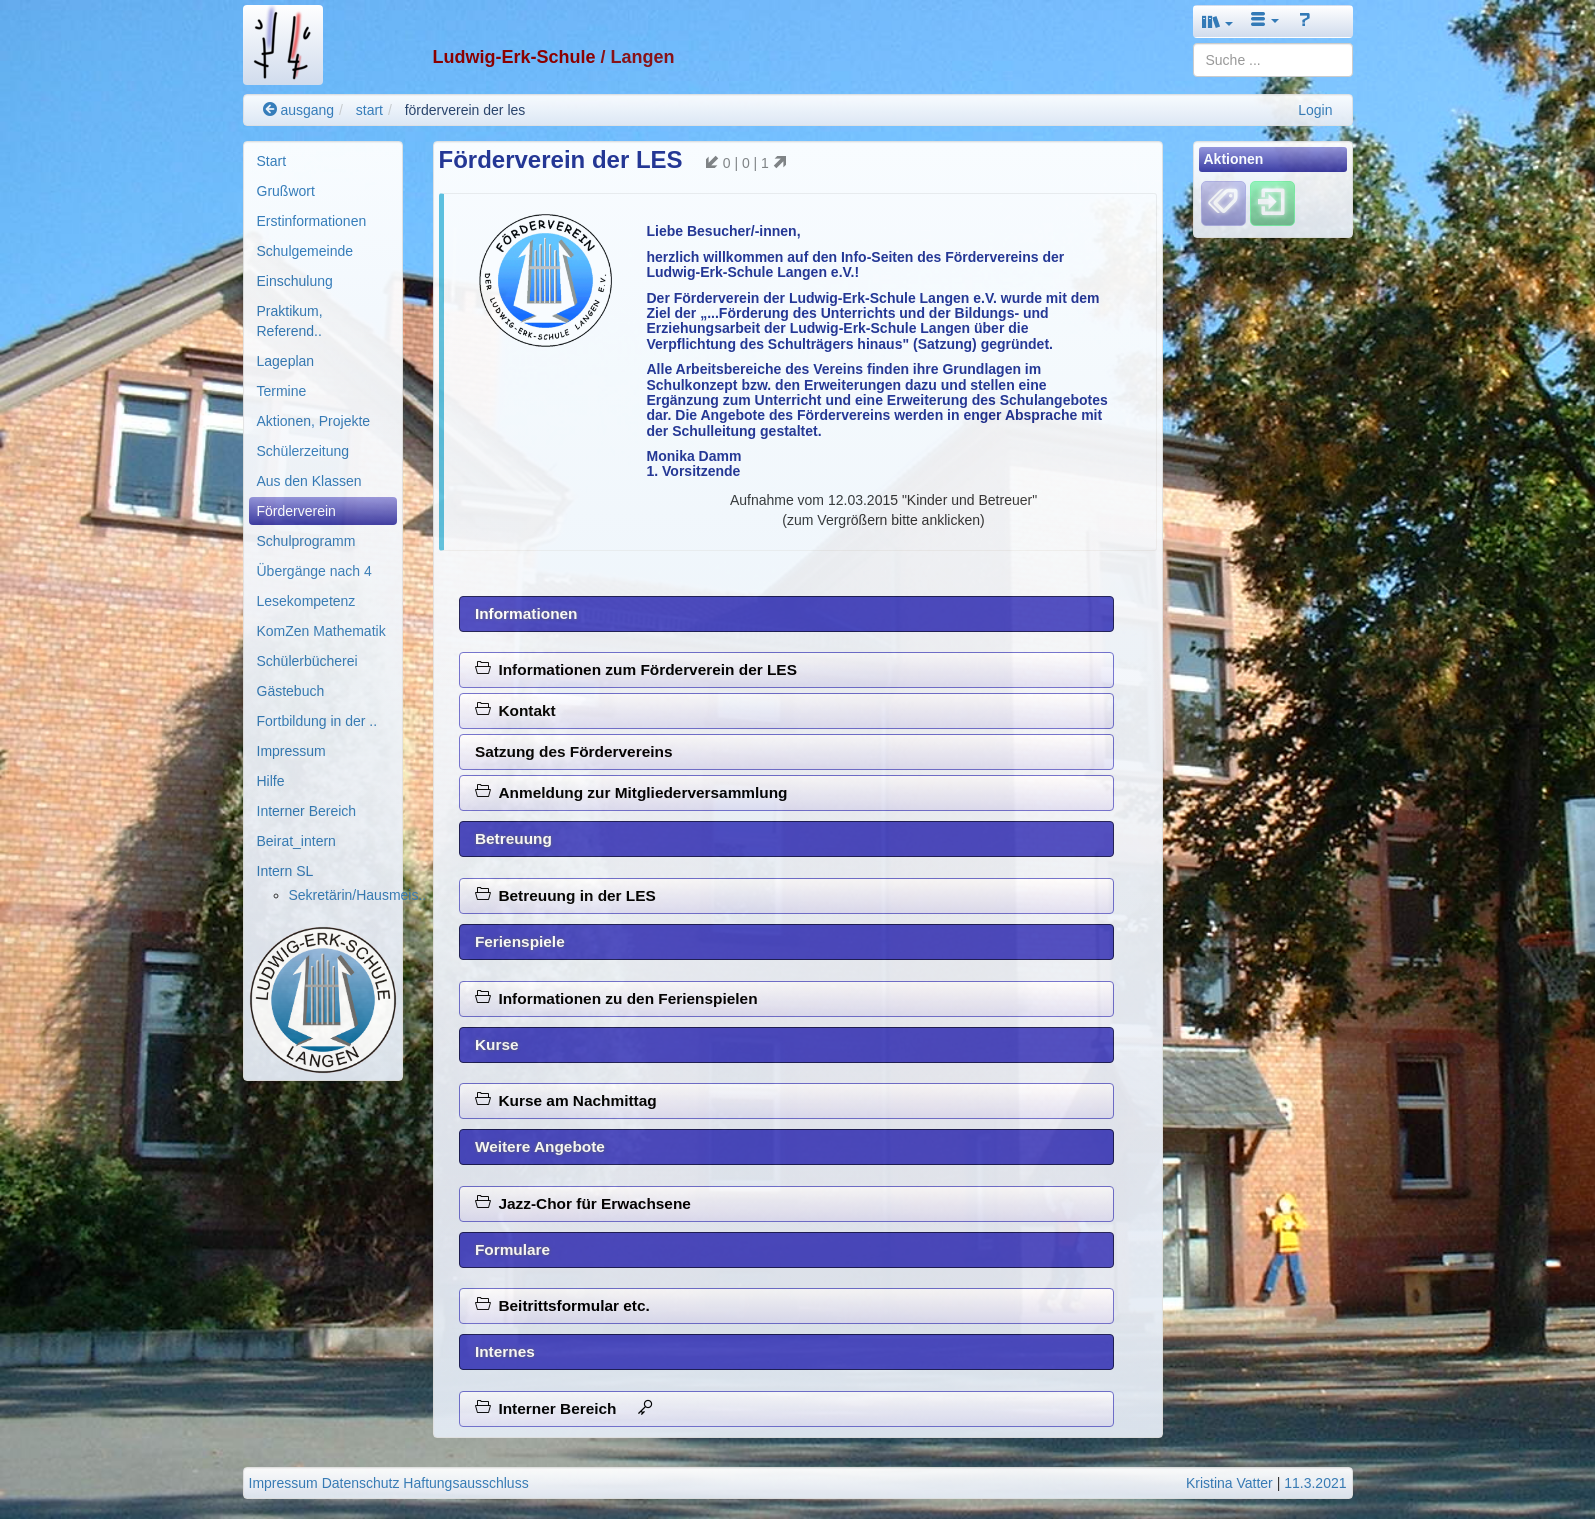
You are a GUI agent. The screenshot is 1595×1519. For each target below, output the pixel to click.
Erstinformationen (312, 221)
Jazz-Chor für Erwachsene (583, 1203)
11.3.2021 (1315, 1483)
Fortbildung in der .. (317, 721)
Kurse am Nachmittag (566, 1100)
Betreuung (513, 838)
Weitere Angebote (540, 1146)
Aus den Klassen (309, 481)
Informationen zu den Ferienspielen (616, 998)
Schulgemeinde (305, 251)
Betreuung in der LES (565, 895)
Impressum (291, 751)
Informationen (526, 613)
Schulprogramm (306, 541)
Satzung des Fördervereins (574, 751)
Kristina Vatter (1229, 1483)
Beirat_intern (296, 841)
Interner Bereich (307, 811)
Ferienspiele (520, 941)
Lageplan (286, 361)
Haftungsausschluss (465, 1483)
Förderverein (296, 511)
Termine (282, 391)
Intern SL (285, 871)
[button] (1218, 21)
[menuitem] (323, 161)
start (369, 110)
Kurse (497, 1044)
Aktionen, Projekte (314, 421)
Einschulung (295, 281)
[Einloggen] (1272, 203)
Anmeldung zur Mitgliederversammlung (631, 792)
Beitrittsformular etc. (562, 1305)
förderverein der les (465, 110)
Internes (505, 1351)
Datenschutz (361, 1483)
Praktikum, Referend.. (290, 321)
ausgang (299, 110)
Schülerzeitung (303, 451)
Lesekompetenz (306, 601)
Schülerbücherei (307, 661)
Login (1315, 110)
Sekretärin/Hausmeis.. (358, 895)
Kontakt (515, 710)
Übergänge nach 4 (314, 571)
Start (272, 161)
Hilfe (271, 781)
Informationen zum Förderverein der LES (636, 669)
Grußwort (286, 191)
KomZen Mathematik (321, 631)
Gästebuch (291, 691)
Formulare (512, 1249)
